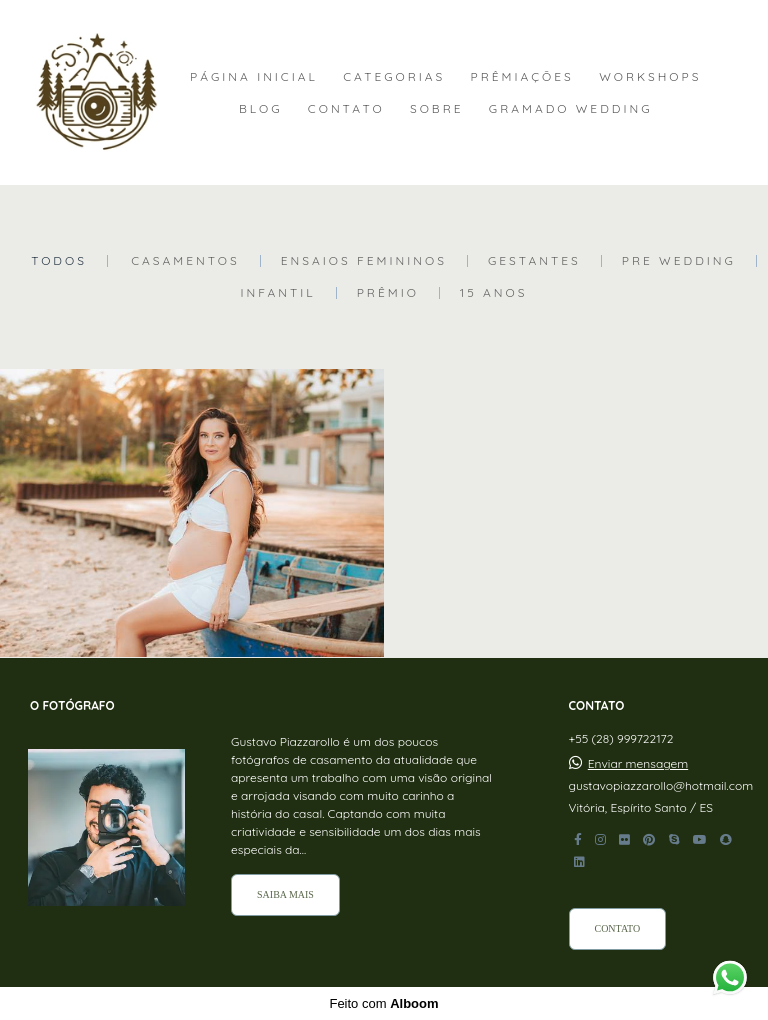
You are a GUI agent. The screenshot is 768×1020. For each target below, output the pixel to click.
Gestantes (534, 261)
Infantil (277, 293)
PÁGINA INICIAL (254, 76)
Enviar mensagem (638, 764)
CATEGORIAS (394, 76)
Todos (59, 261)
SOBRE (437, 108)
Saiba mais (285, 894)
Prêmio (388, 293)
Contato (618, 928)
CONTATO (346, 108)
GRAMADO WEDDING (571, 108)
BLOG (261, 108)
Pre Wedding (679, 261)
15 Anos (494, 293)
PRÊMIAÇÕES (522, 76)
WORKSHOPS (650, 76)
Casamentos (185, 261)
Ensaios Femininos (364, 261)
